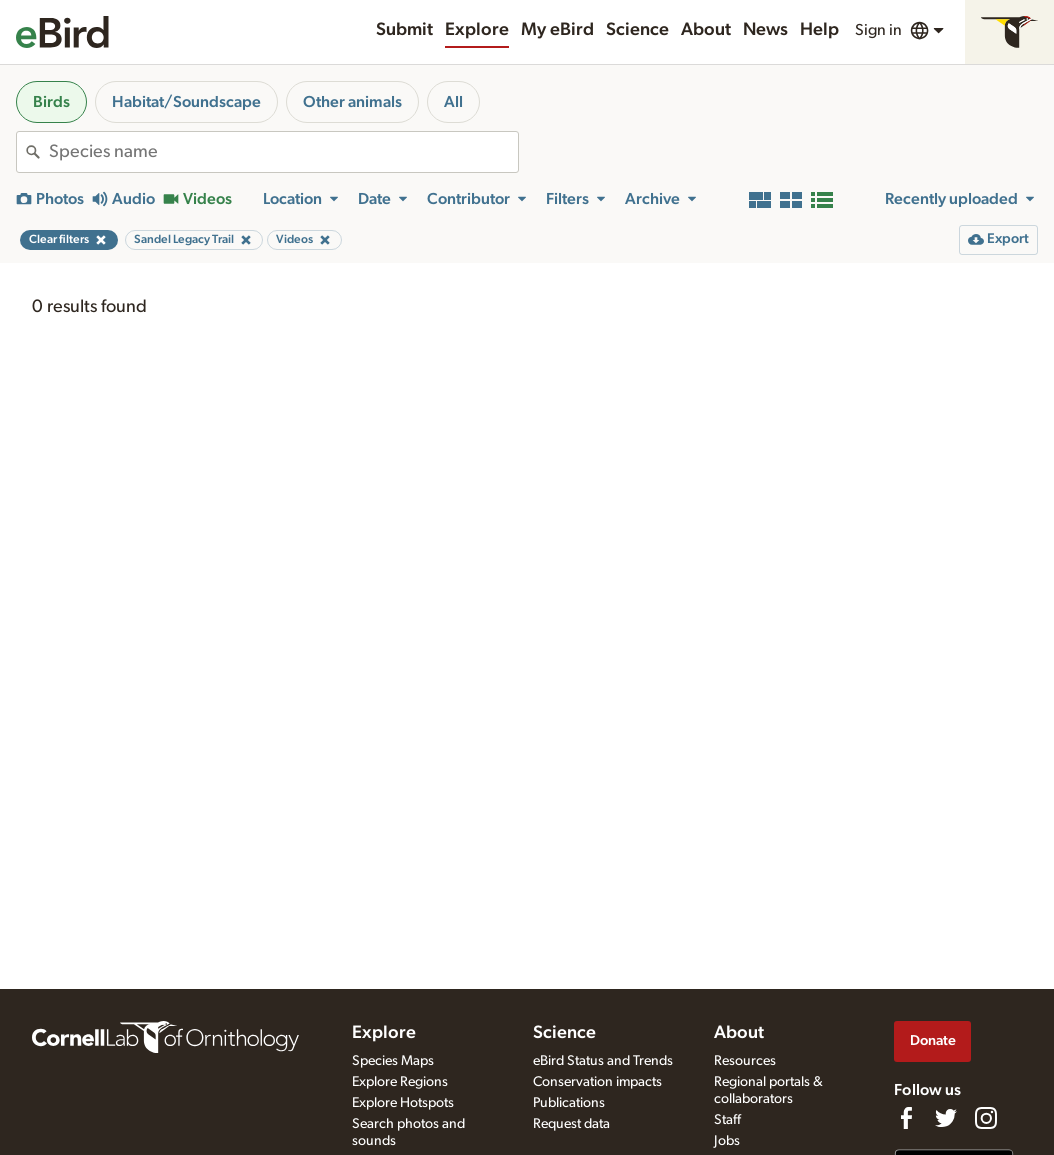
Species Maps (393, 1061)
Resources (745, 1061)
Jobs (727, 1141)
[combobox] (283, 152)
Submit (404, 30)
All (453, 102)
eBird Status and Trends (603, 1061)
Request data (571, 1124)
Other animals (352, 102)
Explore (477, 30)
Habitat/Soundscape (186, 102)
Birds (51, 102)
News (765, 30)
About (706, 30)
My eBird (557, 30)
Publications (569, 1103)
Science (637, 30)
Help (819, 30)
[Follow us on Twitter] (946, 1118)
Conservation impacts (597, 1082)
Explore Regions (400, 1082)
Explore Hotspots (403, 1103)
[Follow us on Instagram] (986, 1118)
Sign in (878, 30)
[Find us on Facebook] (906, 1118)
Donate (933, 1040)
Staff (727, 1120)
